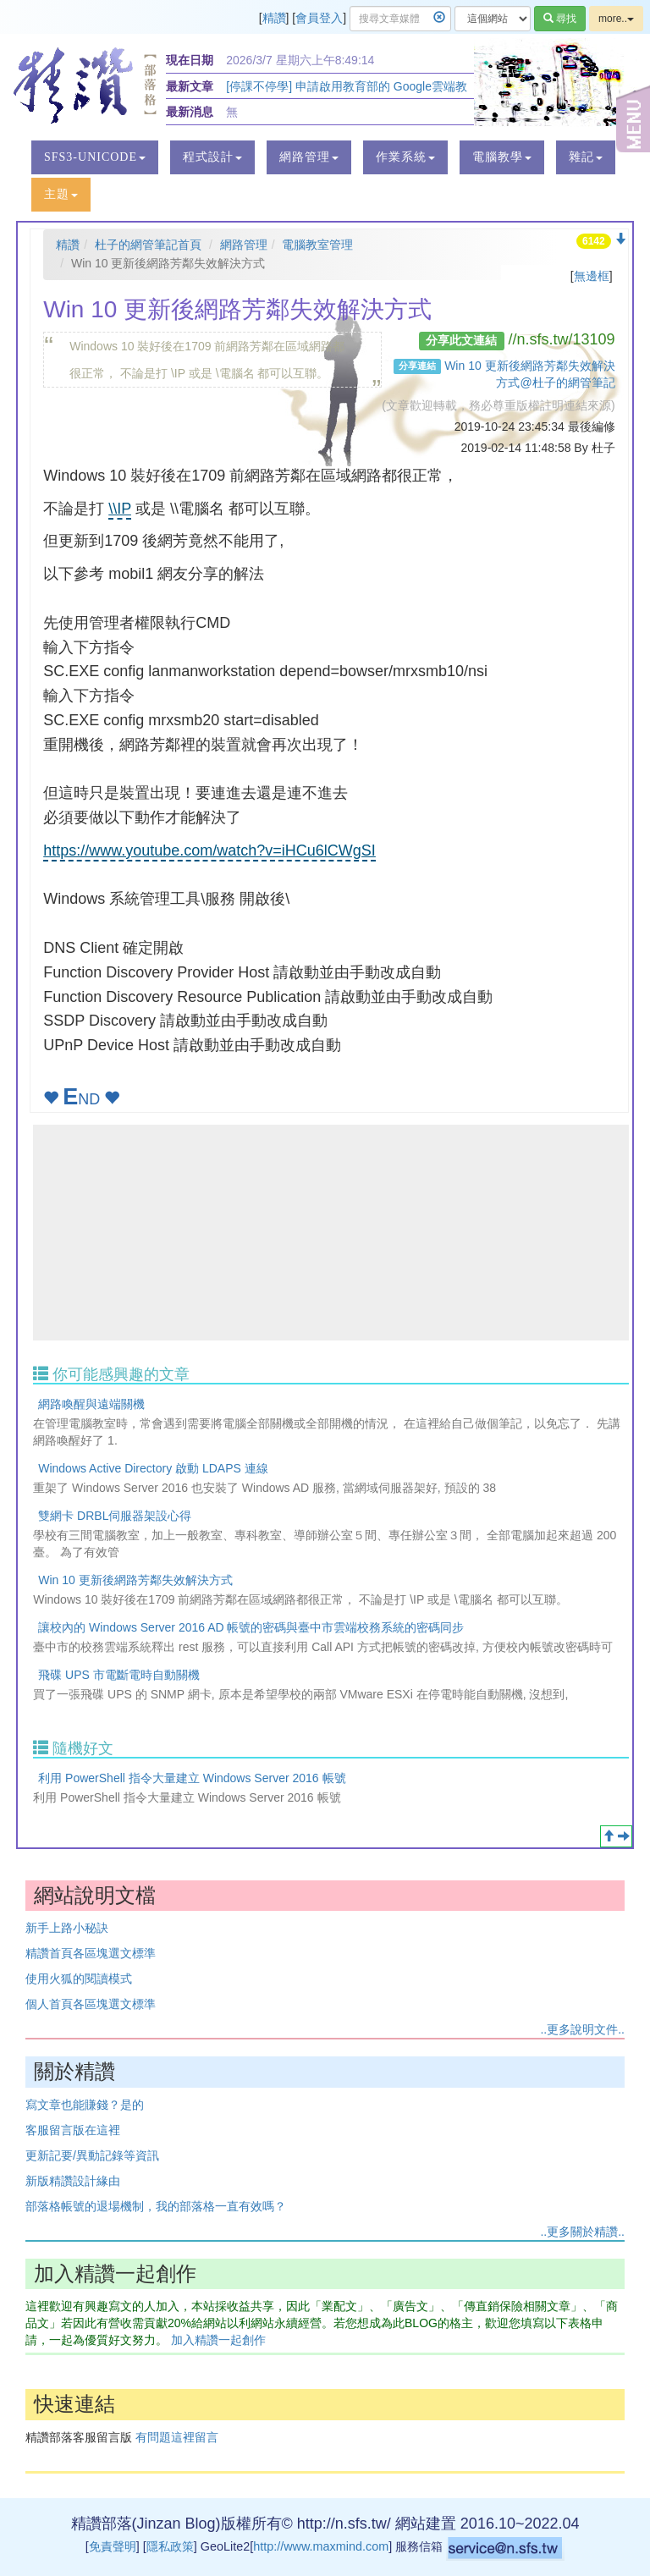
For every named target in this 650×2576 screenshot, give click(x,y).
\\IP (119, 508)
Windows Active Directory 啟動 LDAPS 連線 (153, 1468)
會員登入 (319, 18)
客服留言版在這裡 (72, 2130)
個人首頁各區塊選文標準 (90, 2004)
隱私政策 (170, 2546)
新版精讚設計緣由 (72, 2181)
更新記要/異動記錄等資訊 (92, 2155)
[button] (94, 157)
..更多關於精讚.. (582, 2231)
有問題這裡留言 (176, 2437)
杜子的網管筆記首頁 (148, 244)
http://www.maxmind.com (320, 2546)
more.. (616, 19)
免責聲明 (112, 2546)
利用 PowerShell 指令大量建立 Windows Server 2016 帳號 (191, 1778)
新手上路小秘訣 (66, 1928)
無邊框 (591, 276)
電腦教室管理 (317, 244)
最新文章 (189, 86)
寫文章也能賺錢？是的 (84, 2104)
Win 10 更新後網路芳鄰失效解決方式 (135, 1580)
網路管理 (243, 244)
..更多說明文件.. (582, 2029)
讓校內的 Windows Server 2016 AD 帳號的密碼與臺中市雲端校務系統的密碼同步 (251, 1627)
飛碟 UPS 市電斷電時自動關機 (119, 1675)
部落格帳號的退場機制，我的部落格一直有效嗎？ (155, 2206)
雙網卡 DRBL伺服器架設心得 (114, 1515)
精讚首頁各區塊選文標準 (90, 1953)
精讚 (274, 18)
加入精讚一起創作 (218, 2340)
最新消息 (189, 111)
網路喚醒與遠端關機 (91, 1404)
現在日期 (189, 60)
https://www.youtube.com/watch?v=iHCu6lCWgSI (209, 850)
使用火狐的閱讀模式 (78, 1978)
